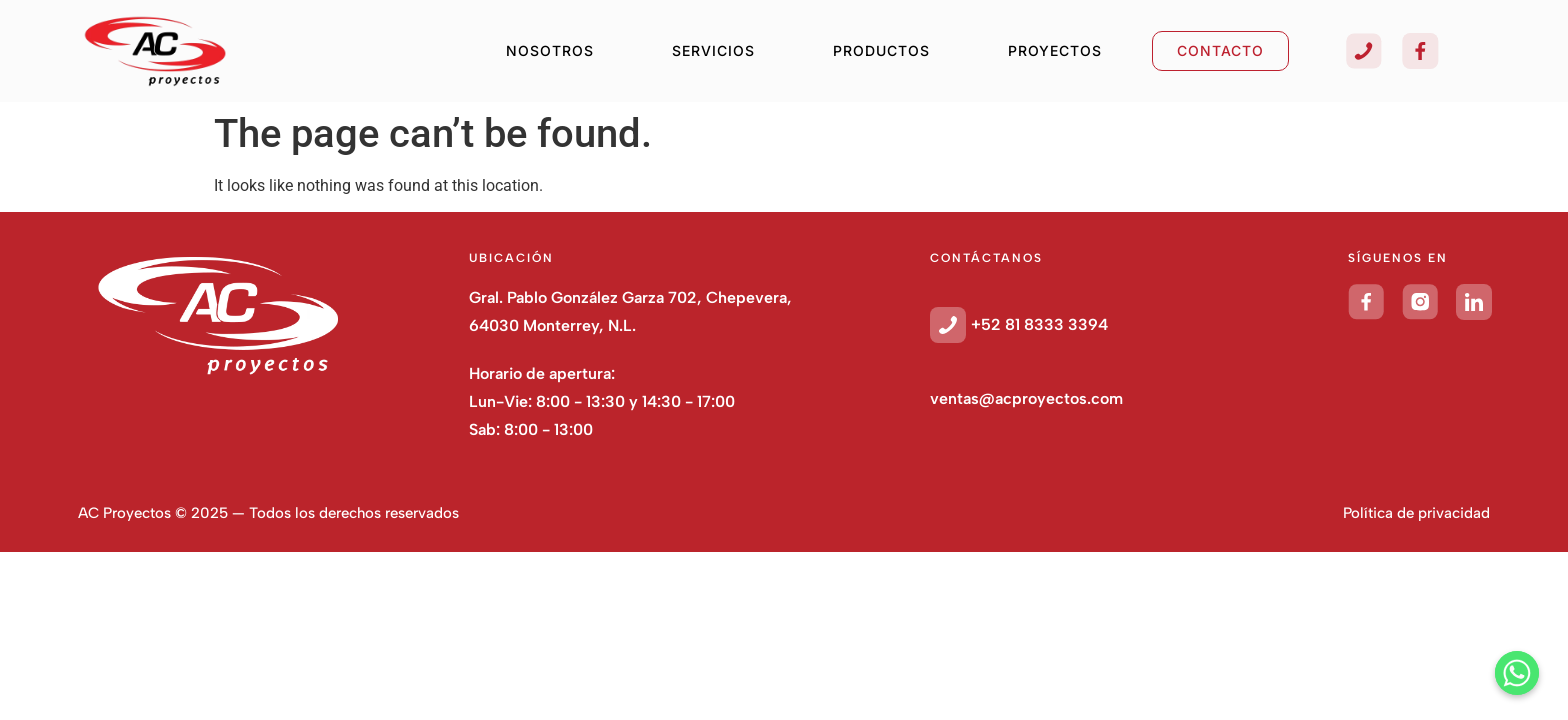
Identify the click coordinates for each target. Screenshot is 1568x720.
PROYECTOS (1055, 50)
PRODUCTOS (881, 50)
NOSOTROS (550, 50)
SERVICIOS (713, 50)
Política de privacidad (1416, 513)
